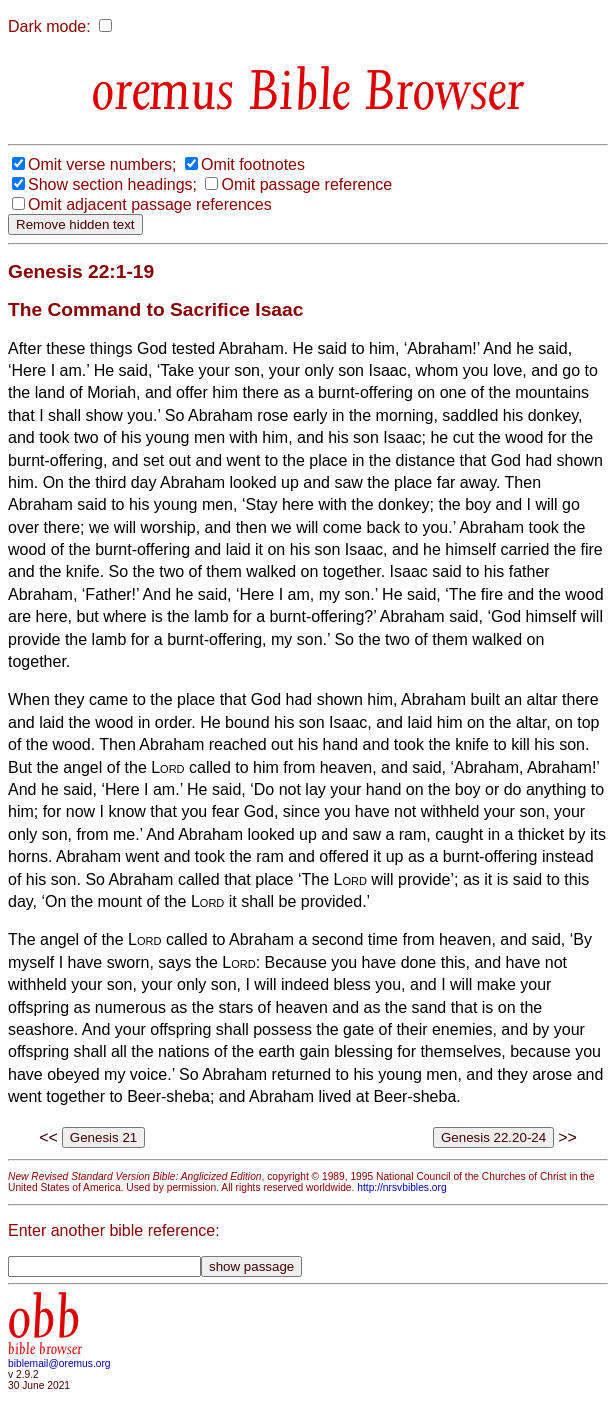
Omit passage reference (306, 184)
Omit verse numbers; (102, 164)
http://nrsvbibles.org (401, 1187)
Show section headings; (112, 184)
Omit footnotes (253, 164)
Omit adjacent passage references (150, 204)
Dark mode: (49, 26)
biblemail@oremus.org (59, 1363)
